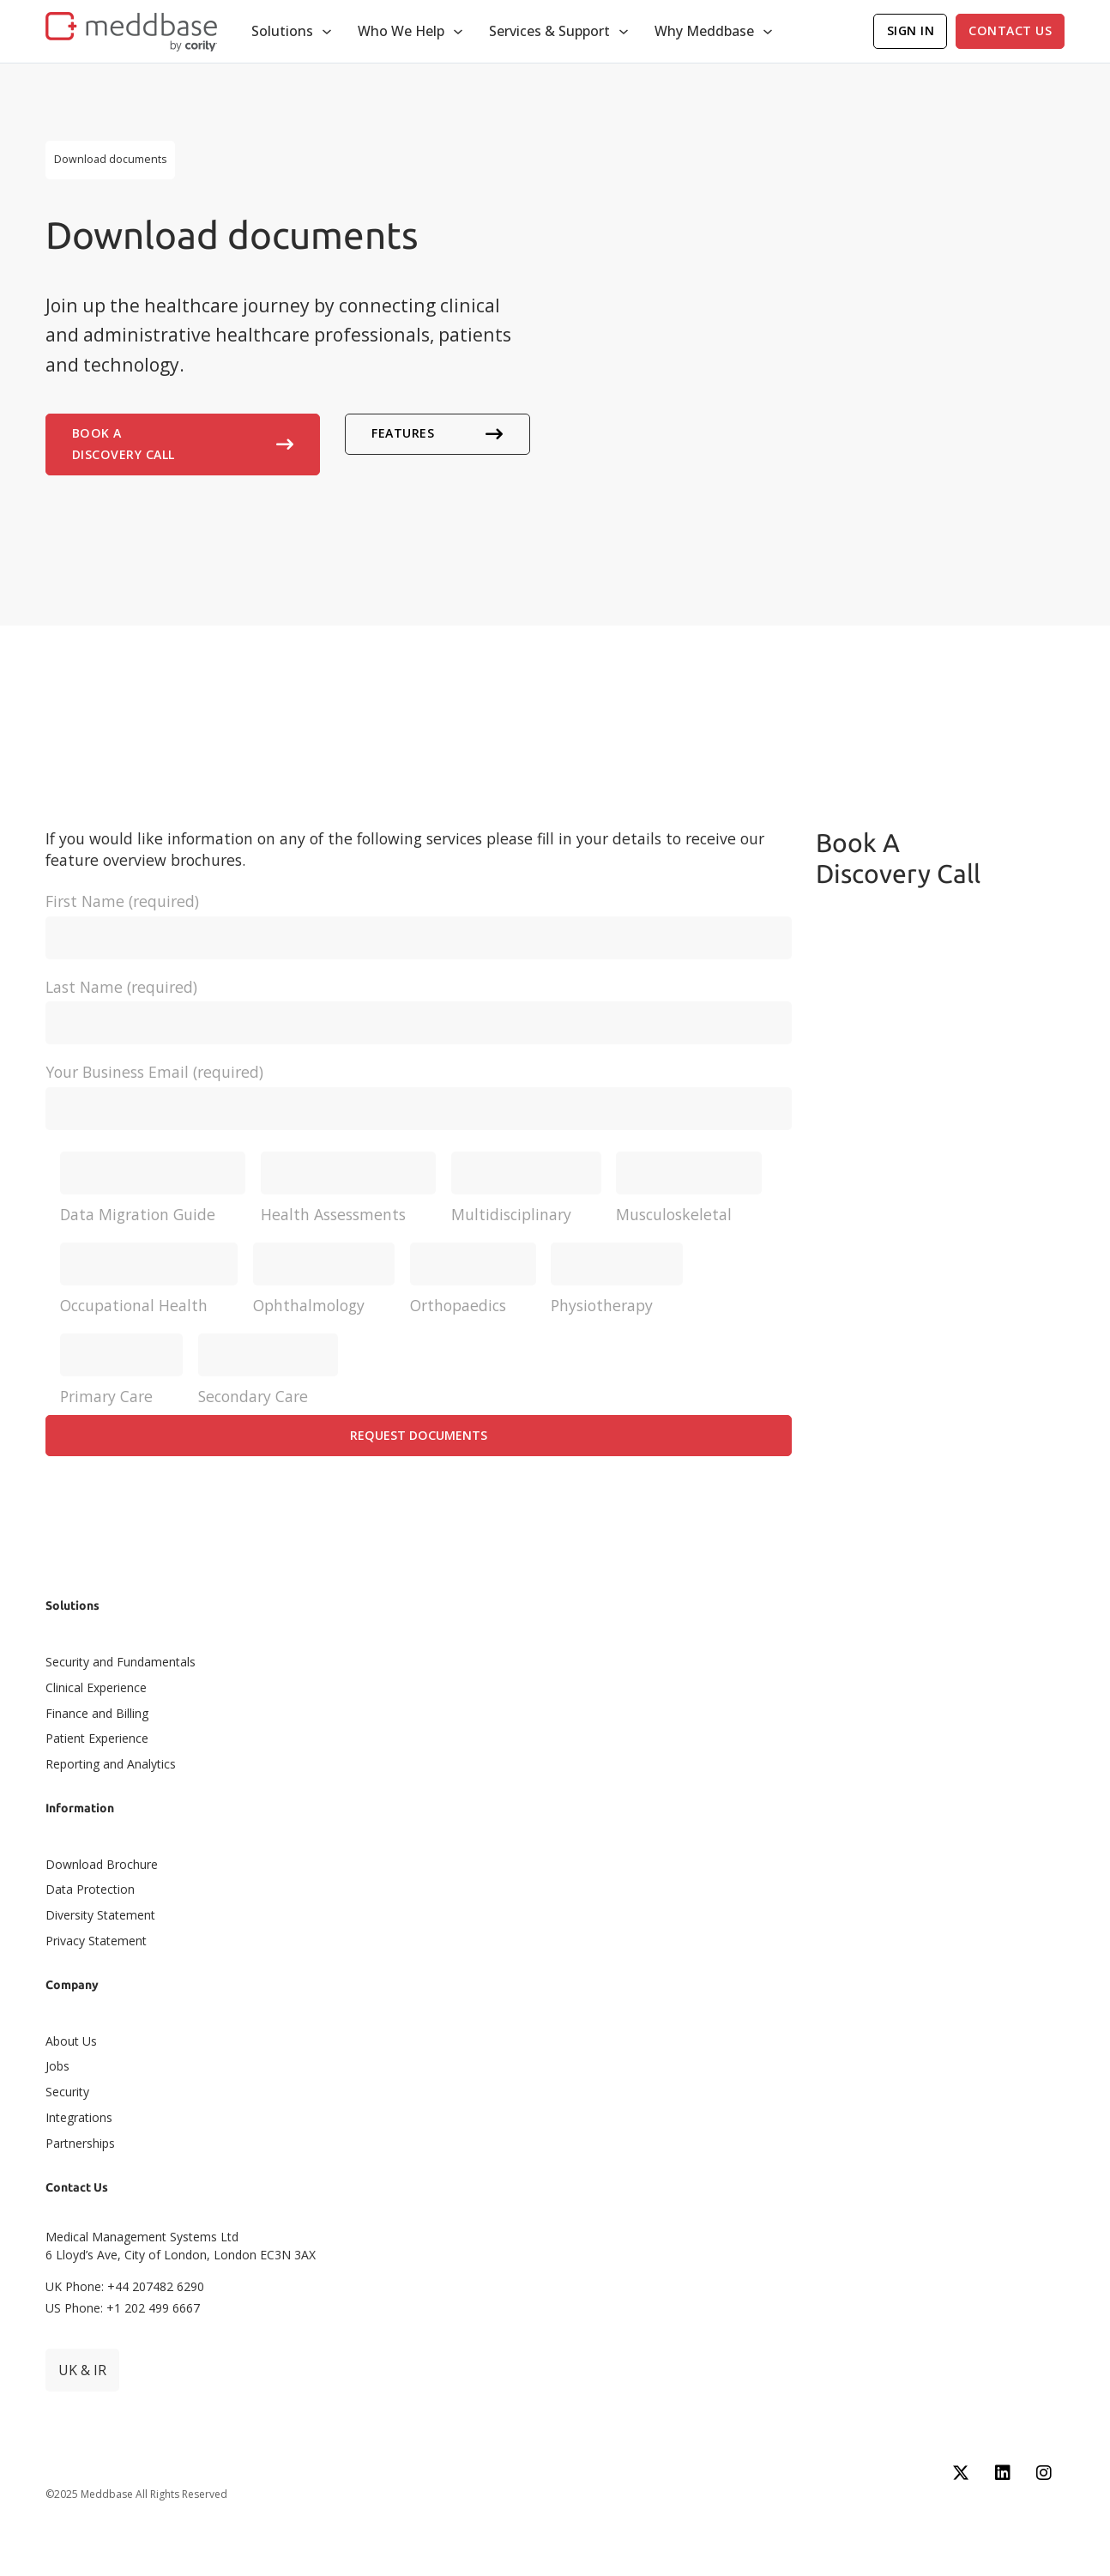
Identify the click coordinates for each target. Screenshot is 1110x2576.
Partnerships (80, 2143)
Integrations (78, 2117)
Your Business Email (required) (418, 1089)
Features (437, 433)
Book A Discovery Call (183, 444)
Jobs (57, 2066)
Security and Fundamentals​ (120, 1662)
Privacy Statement (96, 1940)
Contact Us (1010, 30)
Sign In (911, 30)
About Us (71, 2041)
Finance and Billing (96, 1713)
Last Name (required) (418, 1005)
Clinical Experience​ (96, 1687)
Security (67, 2091)
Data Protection (90, 1889)
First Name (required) (418, 919)
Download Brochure (101, 1864)
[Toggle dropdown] (327, 32)
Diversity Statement (100, 1915)
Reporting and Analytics (110, 1764)
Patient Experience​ (96, 1738)
